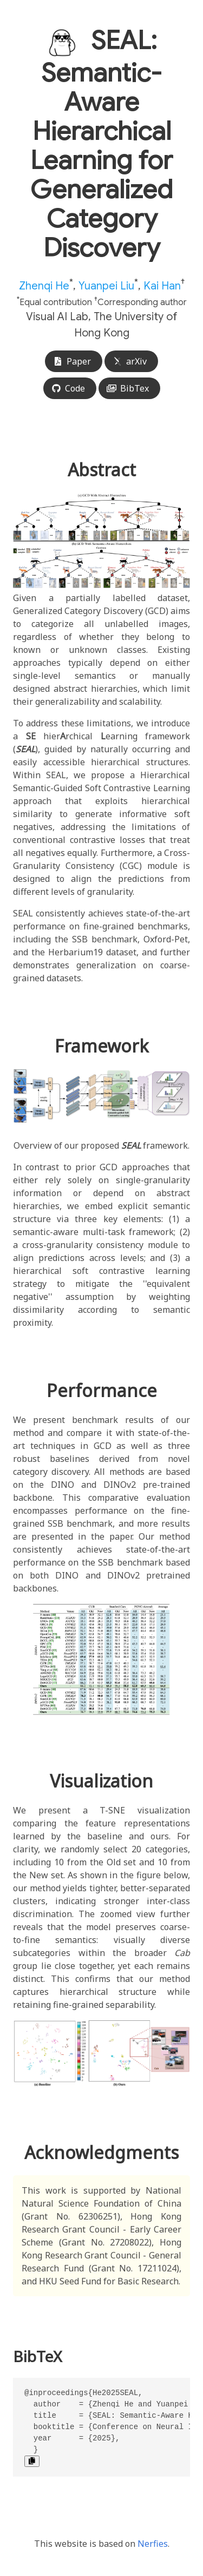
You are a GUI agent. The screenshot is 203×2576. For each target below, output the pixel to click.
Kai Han (162, 285)
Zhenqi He (44, 285)
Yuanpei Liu (106, 285)
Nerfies (152, 2544)
